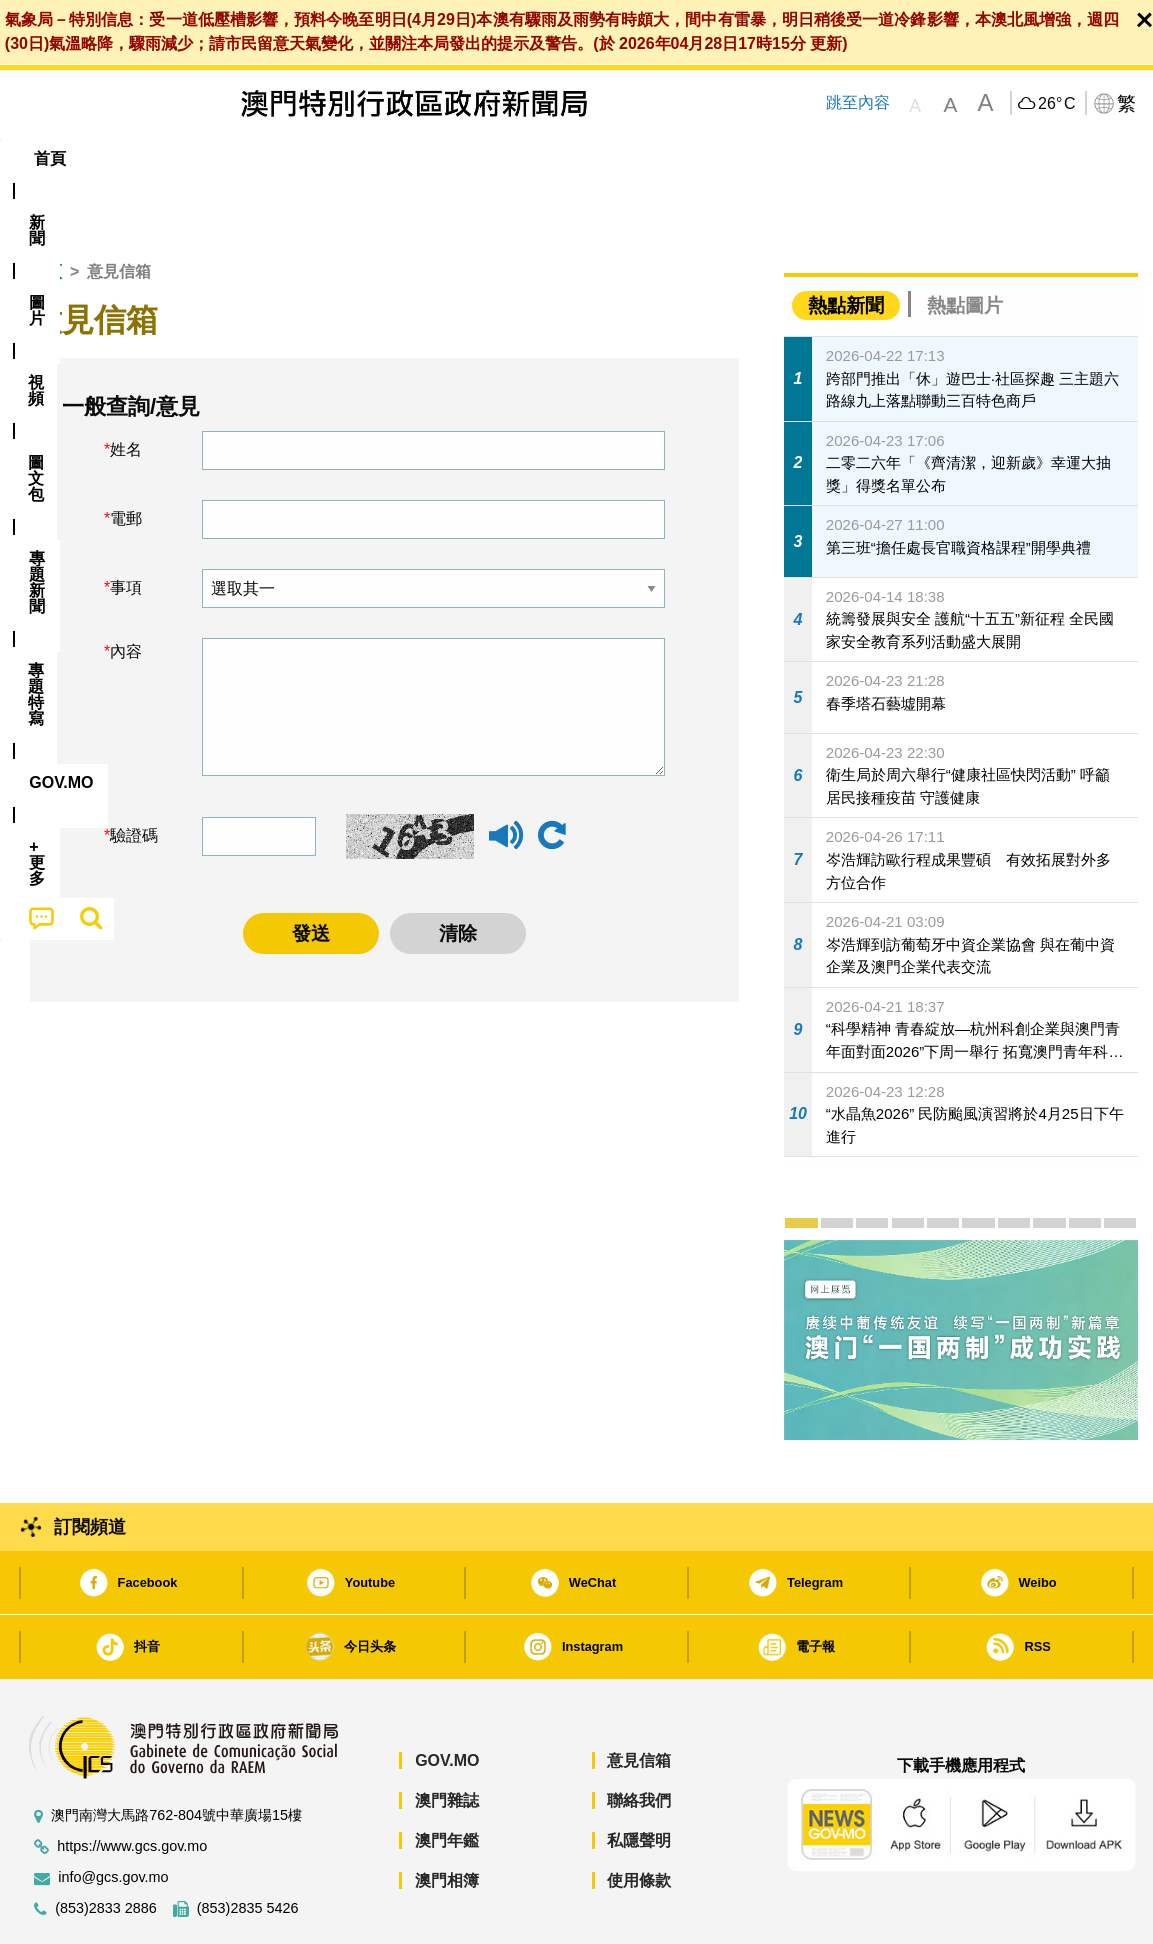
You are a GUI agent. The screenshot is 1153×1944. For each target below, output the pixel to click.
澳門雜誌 (447, 1739)
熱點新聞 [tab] (846, 244)
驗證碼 (134, 774)
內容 (126, 590)
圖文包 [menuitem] (351, 158)
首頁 (46, 210)
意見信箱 (639, 1699)
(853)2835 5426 (248, 1847)
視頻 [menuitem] (271, 158)
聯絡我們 (639, 1739)
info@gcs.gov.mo (113, 1816)
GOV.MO (447, 1699)
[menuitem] (124, 159)
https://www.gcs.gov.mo (132, 1785)
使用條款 (639, 1819)
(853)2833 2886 (106, 1847)
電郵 (126, 457)
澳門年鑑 (447, 1779)
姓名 (126, 388)
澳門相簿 (447, 1819)
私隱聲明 (639, 1779)
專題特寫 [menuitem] (548, 158)
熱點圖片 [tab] (965, 244)
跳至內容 (857, 102)
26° (1056, 104)
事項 (126, 526)
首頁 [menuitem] (50, 158)
